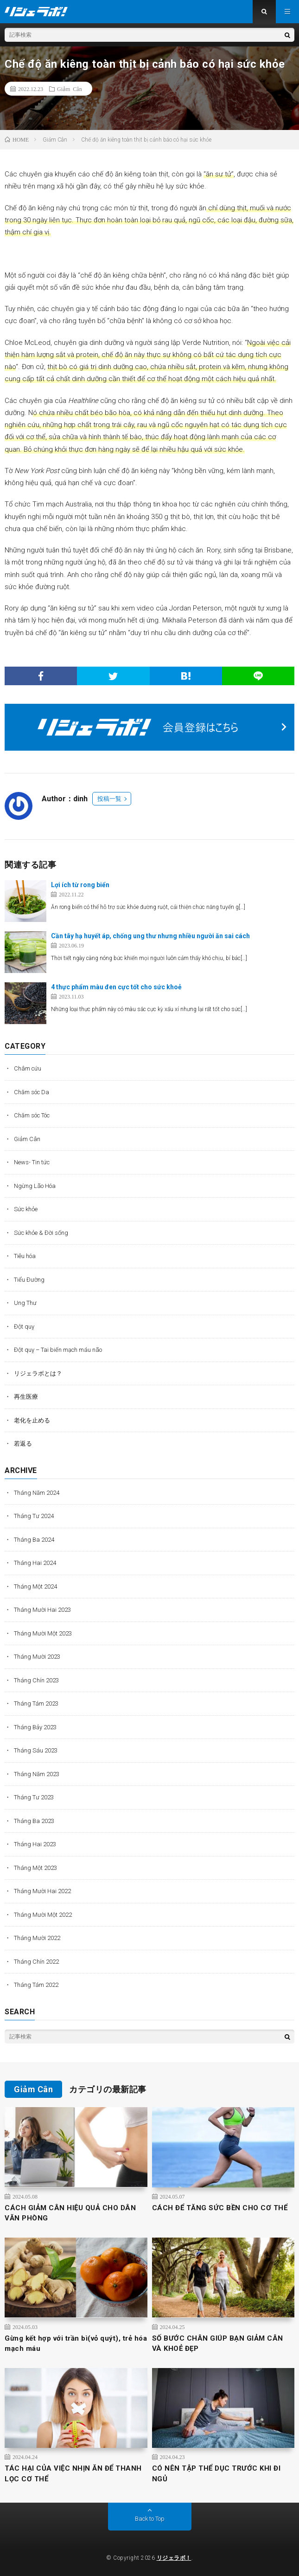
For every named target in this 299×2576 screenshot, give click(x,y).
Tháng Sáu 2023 (35, 1750)
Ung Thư (25, 1302)
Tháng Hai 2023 (35, 1844)
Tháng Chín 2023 (36, 1680)
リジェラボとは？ (38, 1373)
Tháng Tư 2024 (34, 1515)
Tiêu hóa (25, 1255)
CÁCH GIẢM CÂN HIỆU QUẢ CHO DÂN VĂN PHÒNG (70, 2213)
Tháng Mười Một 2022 (43, 1914)
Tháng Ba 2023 (34, 1820)
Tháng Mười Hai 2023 (42, 1609)
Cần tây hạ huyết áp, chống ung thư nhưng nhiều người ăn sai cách (150, 936)
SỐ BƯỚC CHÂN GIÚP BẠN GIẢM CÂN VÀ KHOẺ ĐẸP (217, 2343)
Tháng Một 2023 (35, 1867)
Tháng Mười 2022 (37, 1937)
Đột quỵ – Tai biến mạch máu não (58, 1349)
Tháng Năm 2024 (36, 1492)
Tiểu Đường (29, 1279)
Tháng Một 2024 (35, 1586)
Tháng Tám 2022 (36, 1984)
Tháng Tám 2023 (36, 1703)
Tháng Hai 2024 (35, 1562)
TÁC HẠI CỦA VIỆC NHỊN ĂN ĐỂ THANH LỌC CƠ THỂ (73, 2473)
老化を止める (32, 1420)
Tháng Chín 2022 (36, 1961)
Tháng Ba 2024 (34, 1539)
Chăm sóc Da (31, 1092)
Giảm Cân (69, 88)
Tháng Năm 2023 (36, 1774)
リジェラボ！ (174, 2558)
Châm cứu (27, 1068)
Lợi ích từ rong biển (80, 885)
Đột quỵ (24, 1326)
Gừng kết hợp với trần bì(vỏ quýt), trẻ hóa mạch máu (76, 2343)
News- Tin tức (32, 1162)
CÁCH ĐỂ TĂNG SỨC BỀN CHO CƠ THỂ (220, 2208)
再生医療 (26, 1396)
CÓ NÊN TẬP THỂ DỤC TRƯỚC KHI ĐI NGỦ (216, 2473)
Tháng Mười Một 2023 (43, 1633)
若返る (23, 1443)
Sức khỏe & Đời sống (41, 1232)
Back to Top (150, 2518)
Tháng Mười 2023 (37, 1656)
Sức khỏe (26, 1209)
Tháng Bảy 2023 (35, 1727)
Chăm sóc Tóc (32, 1115)
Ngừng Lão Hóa (35, 1185)
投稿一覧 (109, 798)
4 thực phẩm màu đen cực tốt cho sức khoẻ (116, 987)
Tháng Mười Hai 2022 (42, 1891)
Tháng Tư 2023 (34, 1797)
